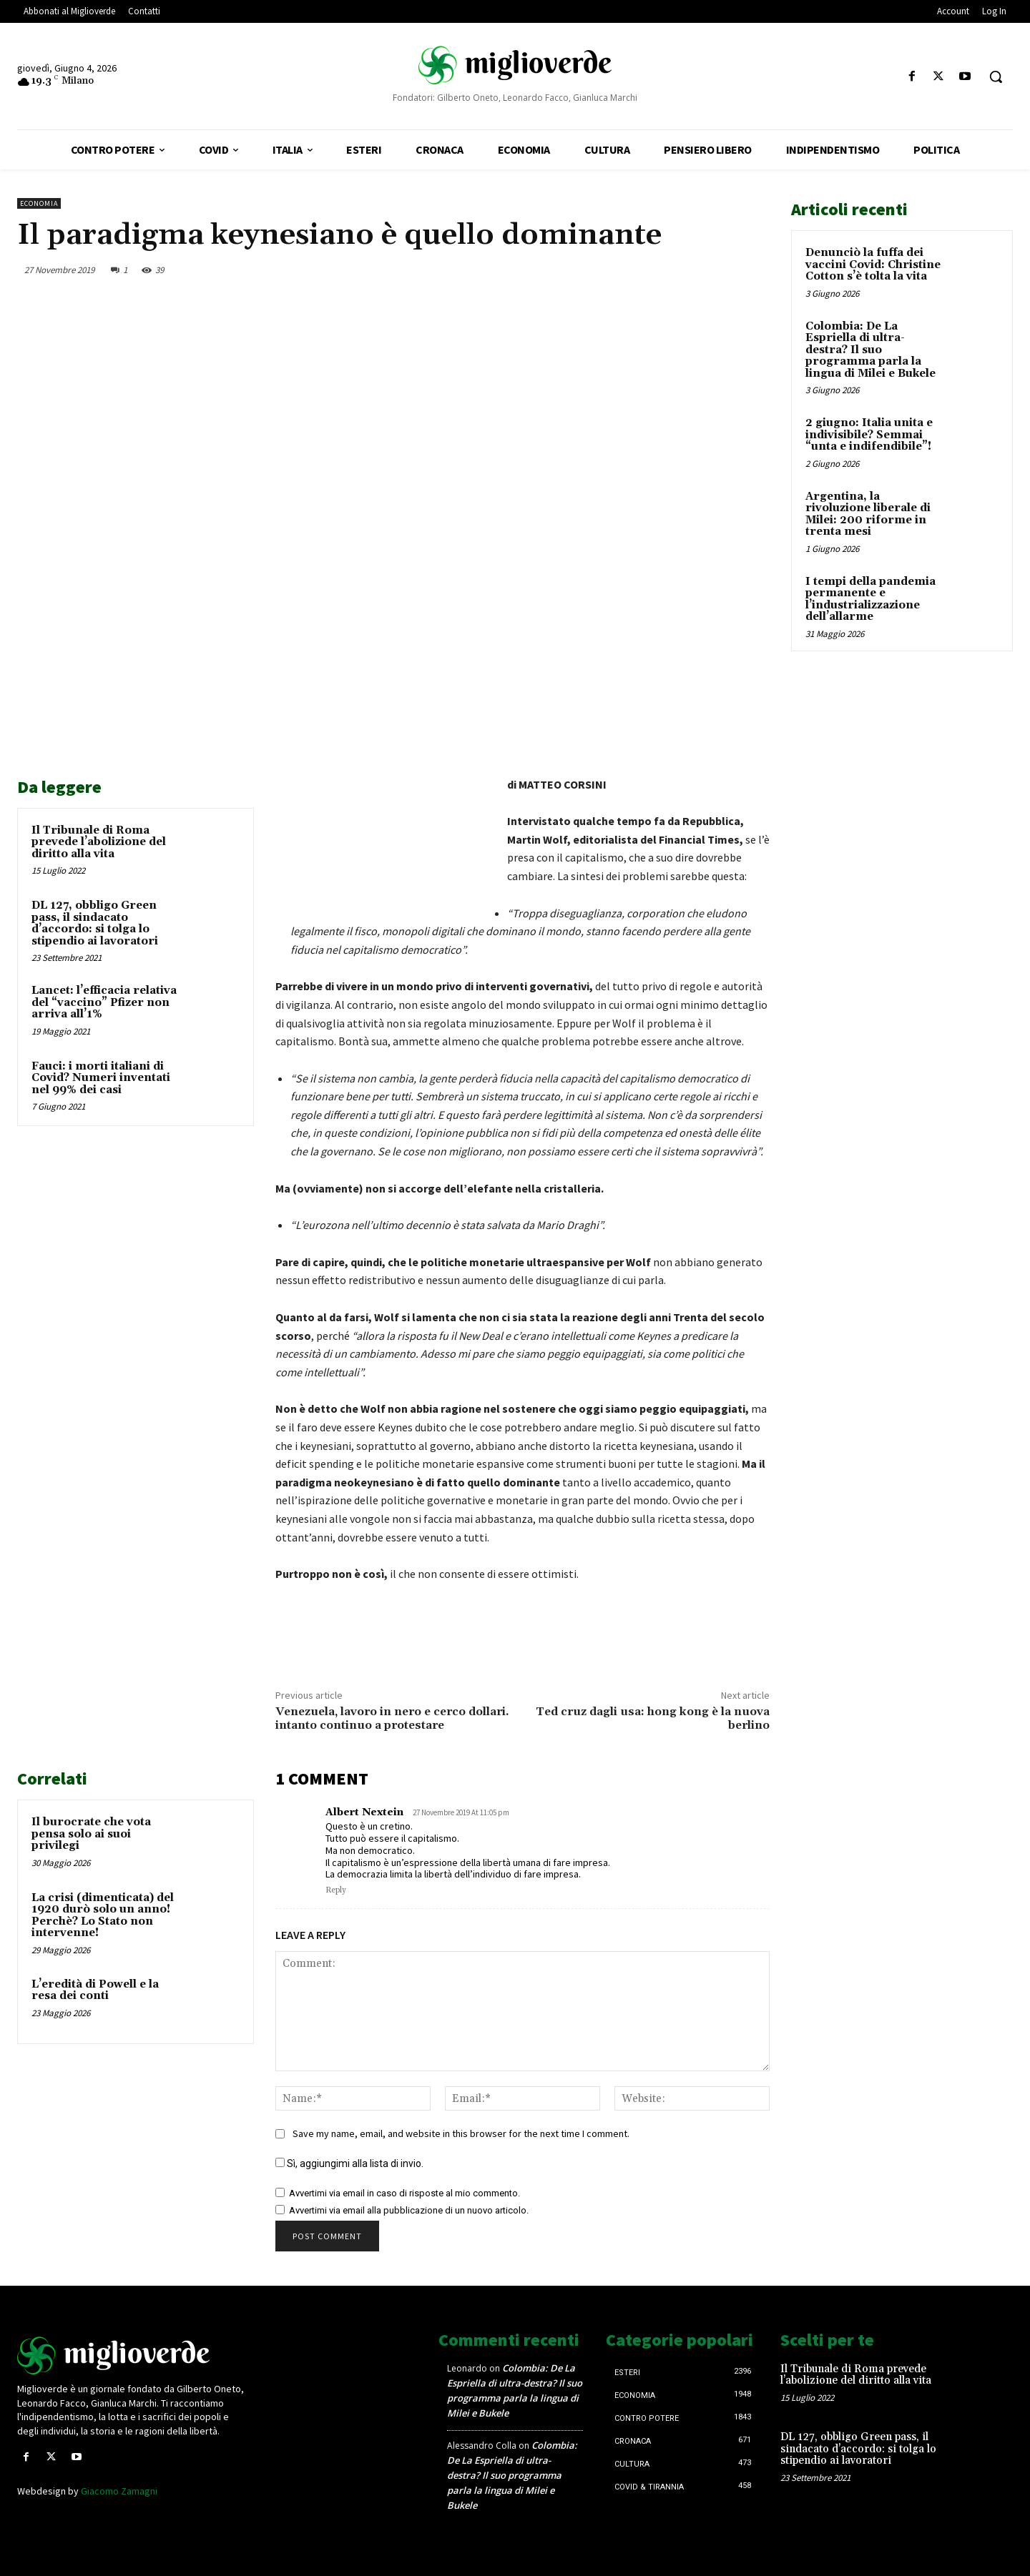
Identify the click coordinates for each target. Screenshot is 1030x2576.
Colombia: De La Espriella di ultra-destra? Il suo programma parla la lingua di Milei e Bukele (870, 350)
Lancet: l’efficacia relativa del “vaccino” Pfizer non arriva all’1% (104, 1002)
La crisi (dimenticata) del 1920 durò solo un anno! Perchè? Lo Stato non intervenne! (102, 1915)
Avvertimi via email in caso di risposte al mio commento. (404, 2193)
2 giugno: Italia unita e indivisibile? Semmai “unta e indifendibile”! (869, 434)
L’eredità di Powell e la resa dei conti (95, 1990)
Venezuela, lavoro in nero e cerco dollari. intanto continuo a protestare (392, 1718)
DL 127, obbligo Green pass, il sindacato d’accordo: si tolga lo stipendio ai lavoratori (94, 923)
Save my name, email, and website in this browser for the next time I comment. (461, 2133)
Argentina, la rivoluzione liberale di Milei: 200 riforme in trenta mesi (868, 514)
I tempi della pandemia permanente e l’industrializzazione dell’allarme (870, 599)
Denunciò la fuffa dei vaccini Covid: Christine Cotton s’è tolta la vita (873, 264)
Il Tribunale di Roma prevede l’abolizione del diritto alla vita (98, 842)
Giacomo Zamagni (119, 2490)
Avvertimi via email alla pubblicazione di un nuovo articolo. (409, 2210)
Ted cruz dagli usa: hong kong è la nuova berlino (653, 1718)
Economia (39, 203)
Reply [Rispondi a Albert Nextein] (335, 1890)
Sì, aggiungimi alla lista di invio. (349, 2163)
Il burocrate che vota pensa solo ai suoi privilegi (91, 1833)
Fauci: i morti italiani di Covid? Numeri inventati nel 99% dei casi (100, 1078)
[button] (995, 76)
